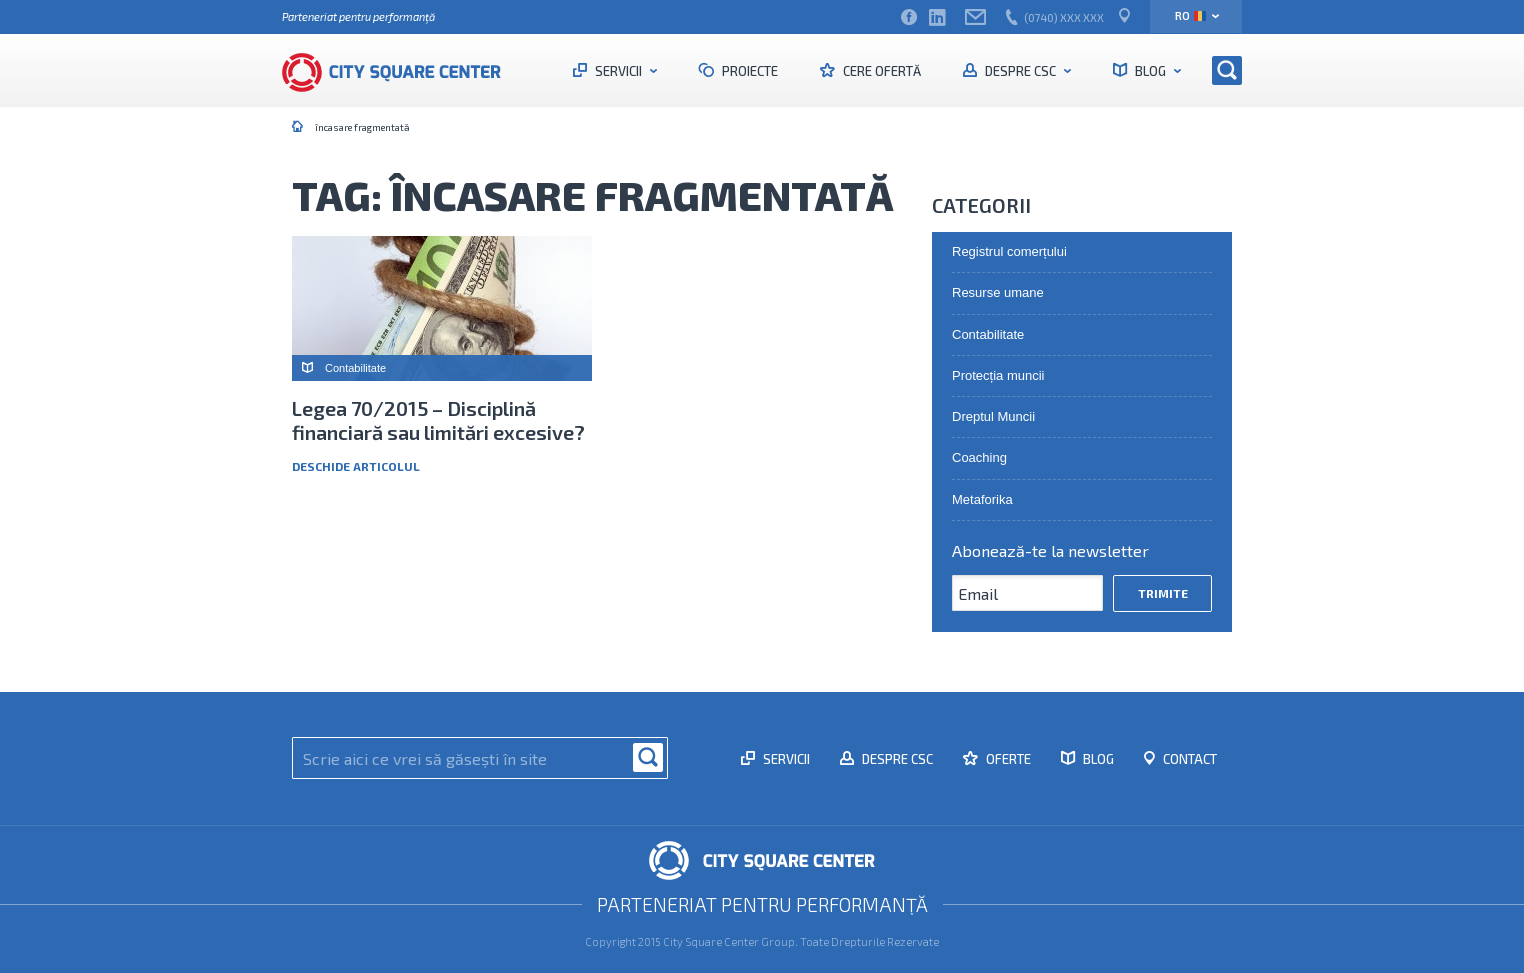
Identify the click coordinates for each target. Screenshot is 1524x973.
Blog (1150, 71)
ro (1190, 15)
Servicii (618, 71)
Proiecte (748, 71)
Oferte (1007, 759)
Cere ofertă (880, 71)
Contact (1188, 759)
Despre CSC (1020, 71)
